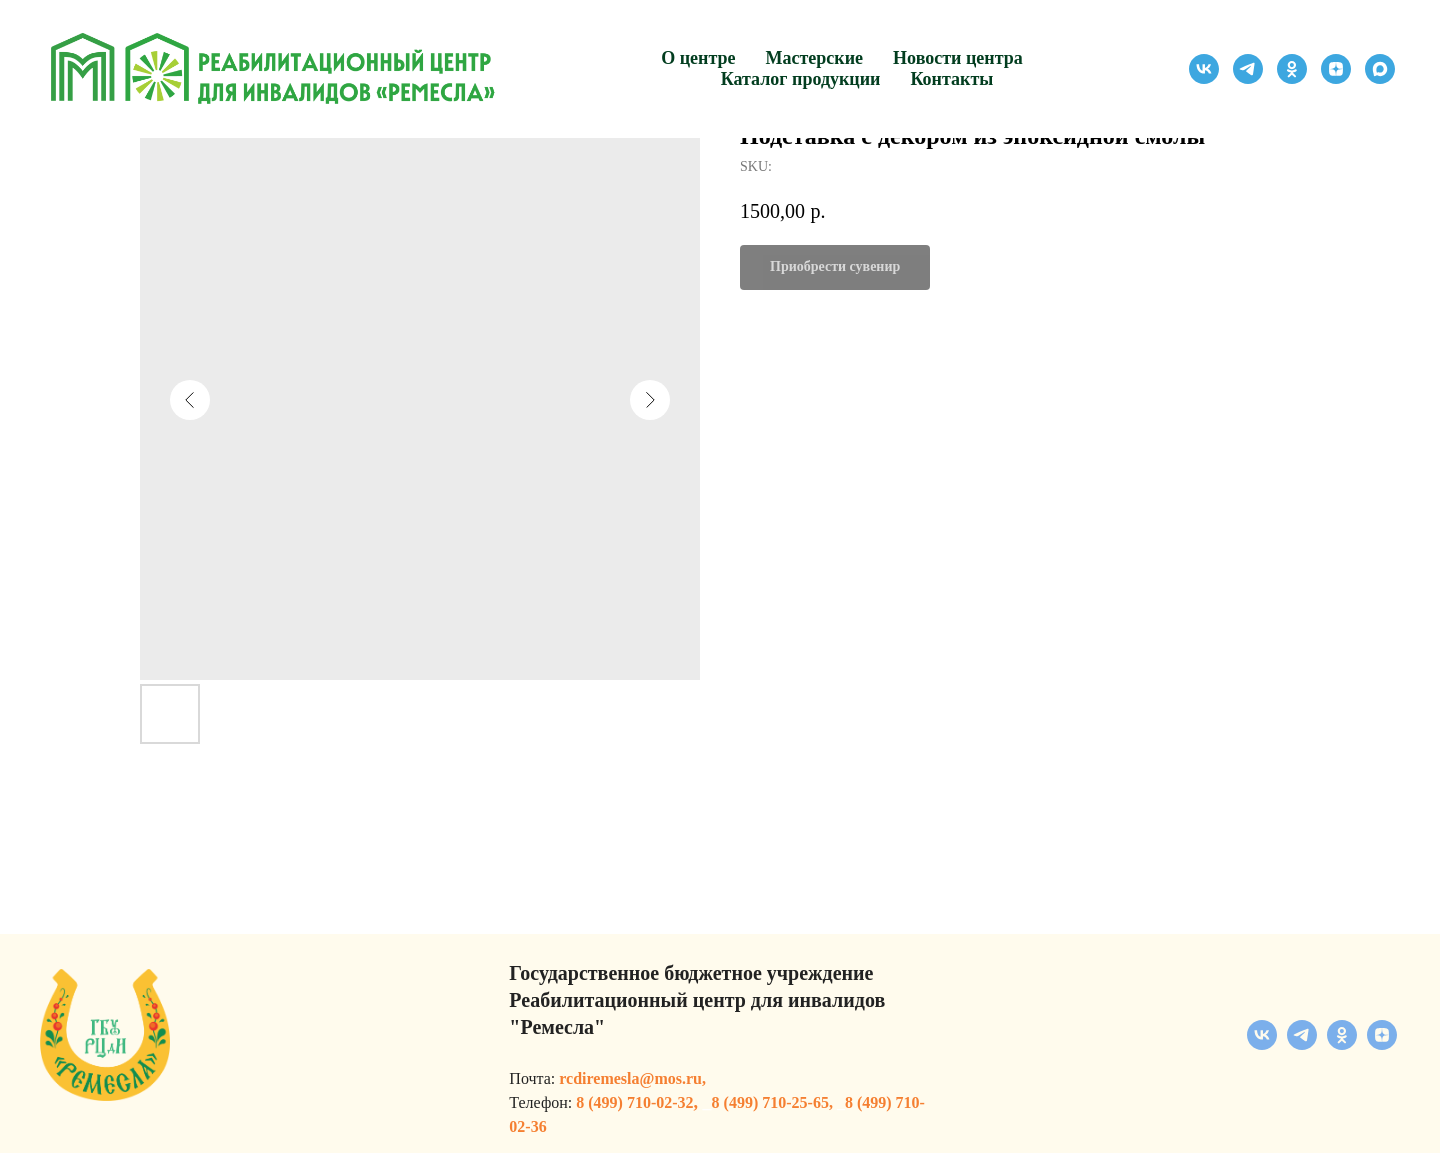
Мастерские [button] (815, 58)
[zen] (1336, 69)
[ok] (1292, 69)
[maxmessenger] (1380, 69)
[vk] (1204, 69)
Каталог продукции (801, 79)
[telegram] (1248, 69)
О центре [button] (698, 58)
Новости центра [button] (958, 58)
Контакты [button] (951, 79)
